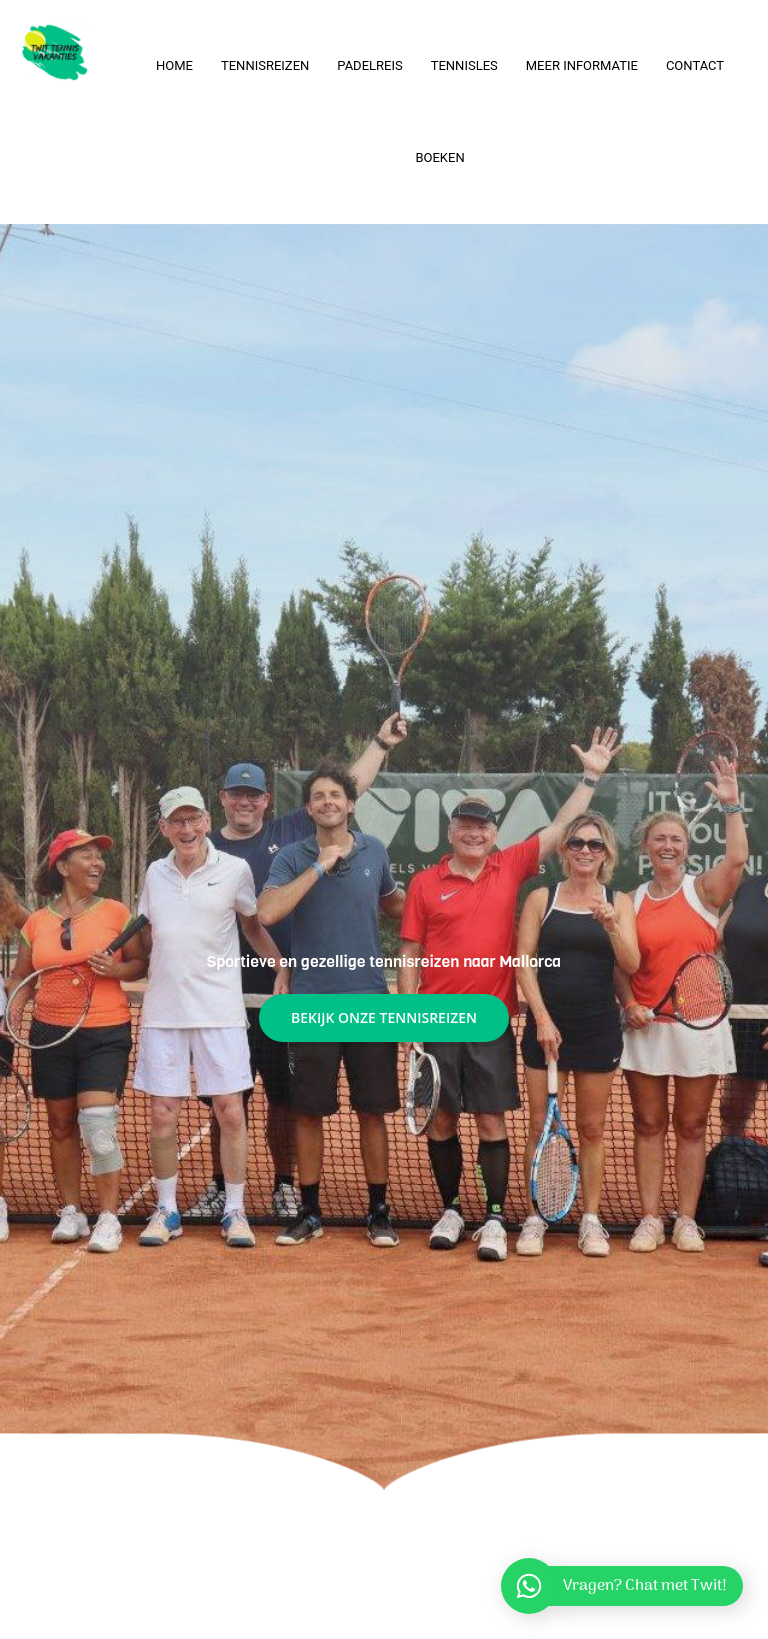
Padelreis (369, 65)
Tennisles (464, 65)
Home (174, 65)
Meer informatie (582, 65)
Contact (695, 65)
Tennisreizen (265, 65)
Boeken (439, 157)
